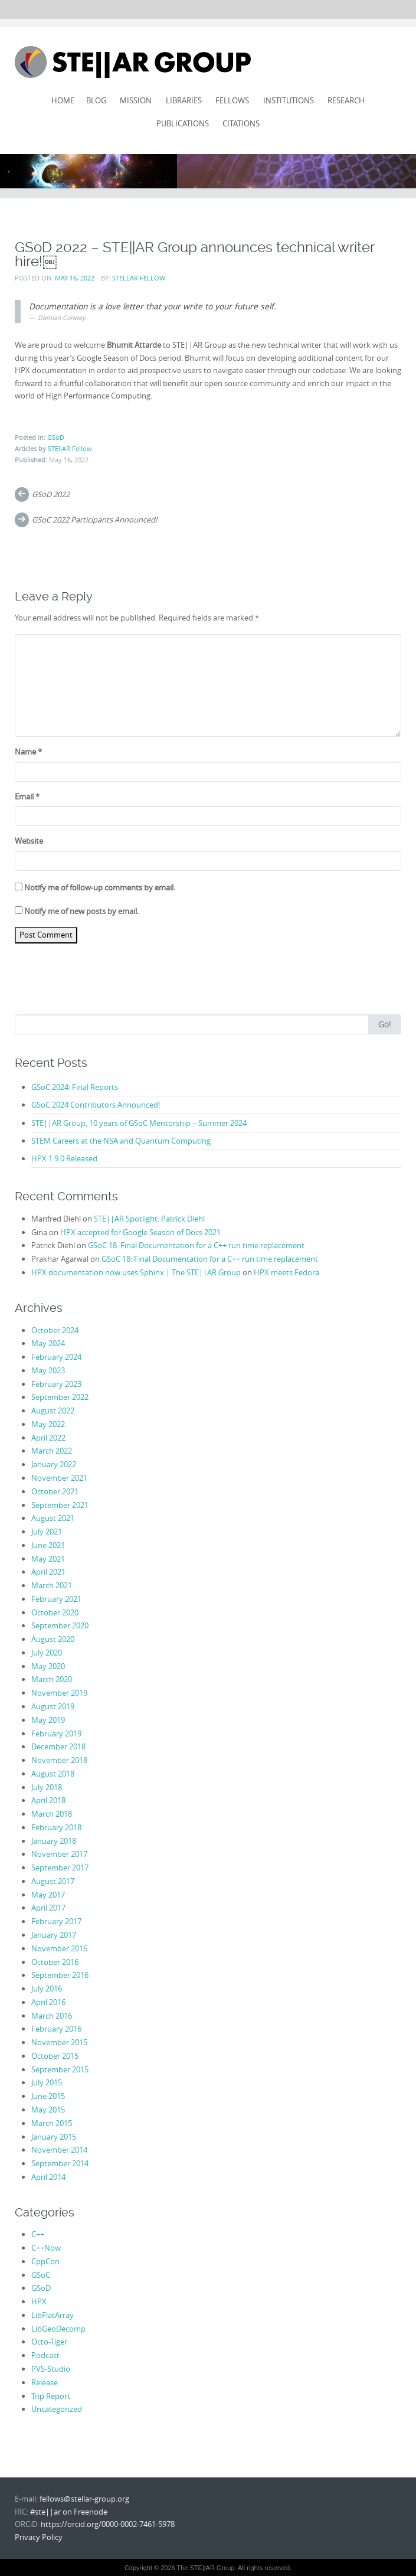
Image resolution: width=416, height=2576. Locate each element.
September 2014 (60, 2163)
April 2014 (48, 2177)
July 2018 (46, 1787)
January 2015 (53, 2136)
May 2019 (48, 1720)
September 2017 (60, 1867)
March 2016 (51, 2015)
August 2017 (52, 1881)
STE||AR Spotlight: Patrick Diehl (149, 1218)
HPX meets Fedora (286, 1272)
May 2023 (48, 1370)
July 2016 (46, 1988)
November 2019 (59, 1692)
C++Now (46, 2247)
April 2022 (48, 1437)
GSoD (55, 437)
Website (29, 840)
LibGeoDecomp (58, 2328)
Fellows (232, 100)
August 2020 (52, 1639)
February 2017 (56, 1921)
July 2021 (46, 1531)
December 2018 (58, 1746)
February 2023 (56, 1384)
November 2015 (59, 2042)
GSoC (40, 2275)
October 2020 (54, 1612)
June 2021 (48, 1545)
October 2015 (54, 2056)
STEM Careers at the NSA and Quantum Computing (121, 1140)
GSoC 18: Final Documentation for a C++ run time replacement (196, 1245)
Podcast (45, 2355)
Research (346, 100)
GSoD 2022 (51, 494)
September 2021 (60, 1505)
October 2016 (54, 1962)
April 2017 (48, 1907)
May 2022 (48, 1424)
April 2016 (48, 2002)
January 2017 (53, 1934)
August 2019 (52, 1706)
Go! (384, 1024)
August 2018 (52, 1773)
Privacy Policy (39, 2537)
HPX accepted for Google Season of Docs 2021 (140, 1232)
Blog (96, 100)
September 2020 (60, 1625)
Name (28, 751)
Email (27, 796)
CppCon (45, 2261)
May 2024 (48, 1343)
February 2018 (56, 1827)
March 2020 (51, 1679)
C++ (37, 2234)
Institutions (288, 100)
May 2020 (48, 1666)
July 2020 (46, 1652)
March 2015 (51, 2123)
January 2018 (53, 1841)
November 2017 (59, 1854)
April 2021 (48, 1571)
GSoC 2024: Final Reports (74, 1087)
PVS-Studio (50, 2368)
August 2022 (52, 1410)
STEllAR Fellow (138, 277)
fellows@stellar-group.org (84, 2498)
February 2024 (56, 1356)
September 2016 (60, 1975)
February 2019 (56, 1733)
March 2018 (51, 1813)
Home (62, 100)
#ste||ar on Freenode (68, 2511)
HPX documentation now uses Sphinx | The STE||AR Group (136, 1272)
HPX (39, 2301)
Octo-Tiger (49, 2341)
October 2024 (54, 1330)
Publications (182, 123)
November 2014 (59, 2149)
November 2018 (59, 1760)
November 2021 (59, 1478)
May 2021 (48, 1558)
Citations (241, 123)
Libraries (184, 100)
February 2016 (56, 2028)
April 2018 (48, 1800)
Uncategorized (56, 2409)
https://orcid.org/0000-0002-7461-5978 (108, 2524)
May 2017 (48, 1894)
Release (44, 2382)
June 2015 (48, 2096)
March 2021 (51, 1585)
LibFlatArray (52, 2315)
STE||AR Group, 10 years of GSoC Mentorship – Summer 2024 (139, 1123)
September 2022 (60, 1397)
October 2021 (54, 1491)
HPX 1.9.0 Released (64, 1158)
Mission (136, 100)
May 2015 (48, 2109)
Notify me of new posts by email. (81, 911)
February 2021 (56, 1599)
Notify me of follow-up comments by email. (99, 887)
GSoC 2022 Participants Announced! (94, 519)
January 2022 (53, 1464)
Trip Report (50, 2396)
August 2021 (52, 1518)
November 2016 (59, 1948)
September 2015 (60, 2069)
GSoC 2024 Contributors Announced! (95, 1104)
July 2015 (46, 2082)
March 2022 (51, 1450)
